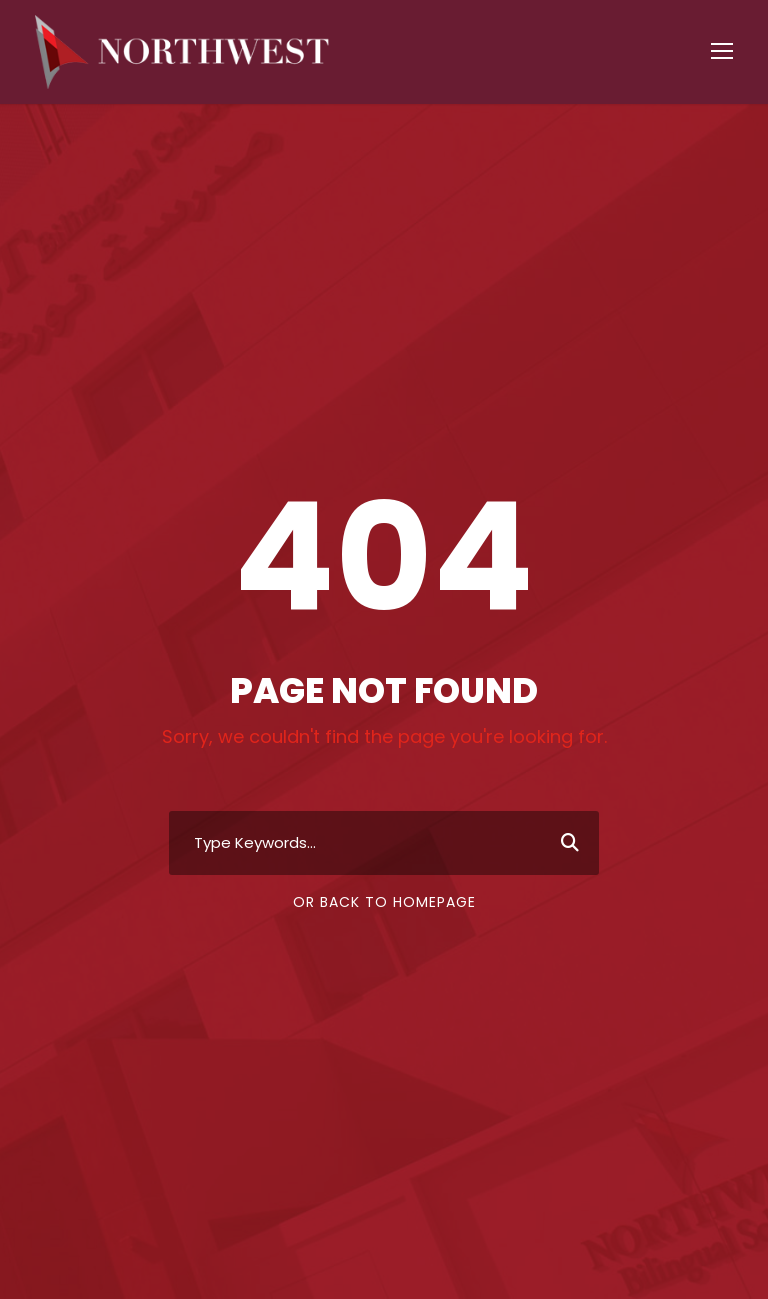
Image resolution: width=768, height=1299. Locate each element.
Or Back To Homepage (384, 902)
